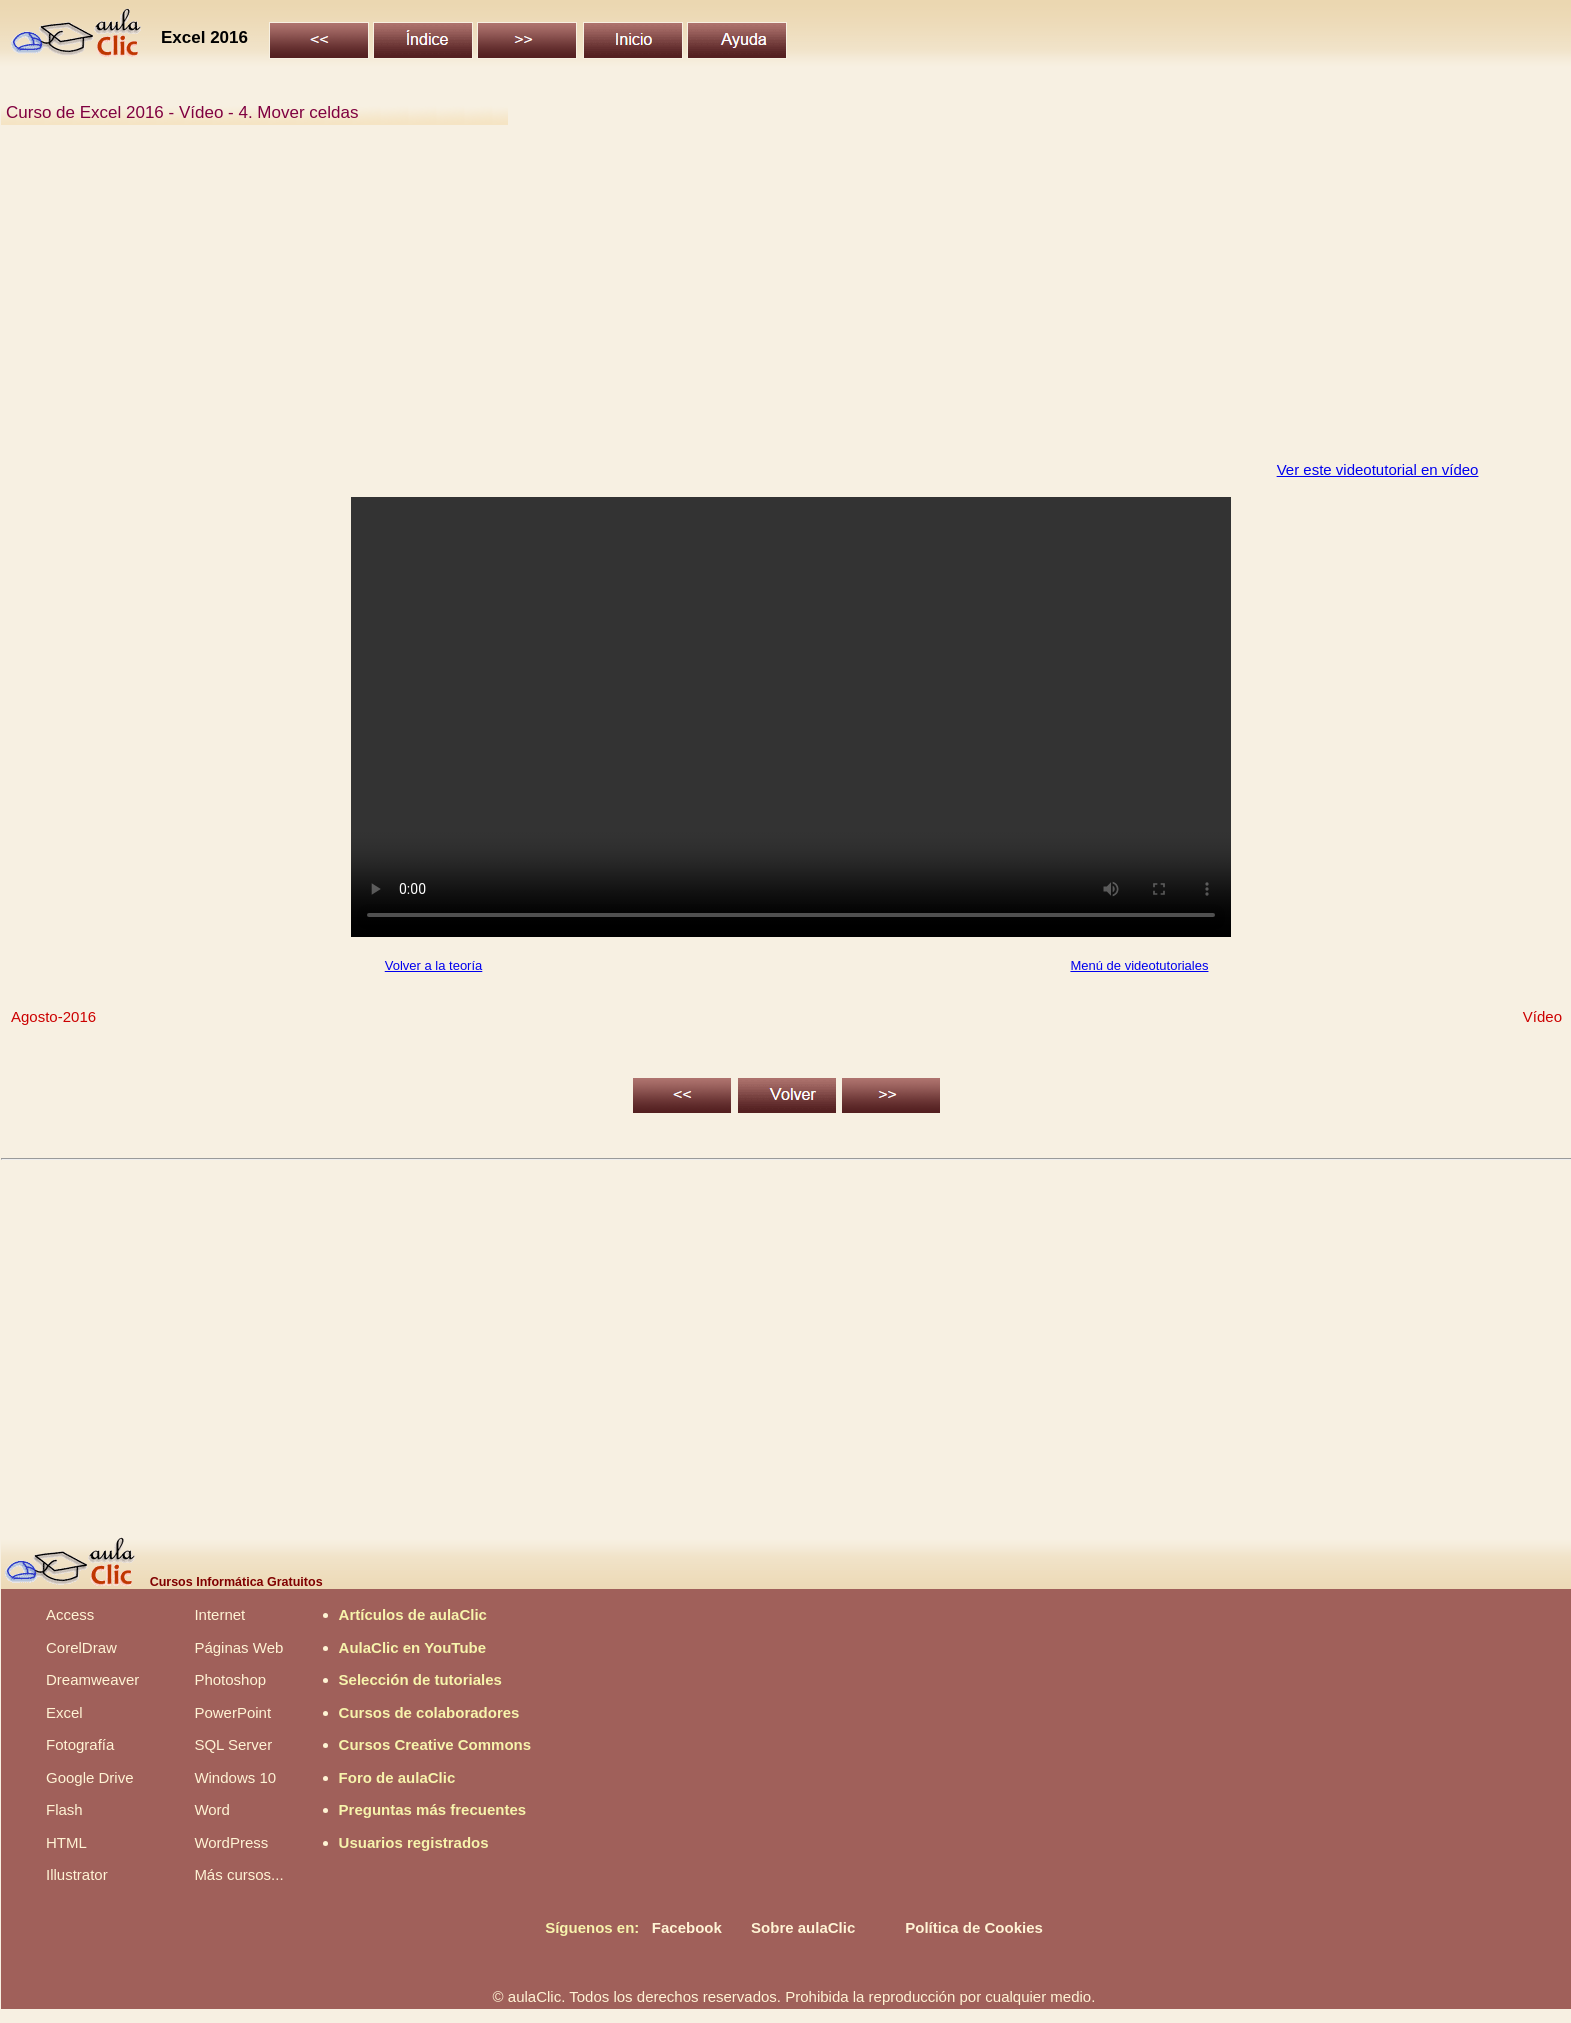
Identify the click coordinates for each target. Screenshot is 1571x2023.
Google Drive (90, 1777)
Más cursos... (238, 1874)
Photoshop (230, 1679)
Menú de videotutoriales (1139, 965)
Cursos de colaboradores (429, 1712)
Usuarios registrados (414, 1842)
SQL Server (233, 1744)
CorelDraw (81, 1647)
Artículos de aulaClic (413, 1614)
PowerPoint (232, 1712)
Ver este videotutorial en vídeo (1378, 469)
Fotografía (80, 1744)
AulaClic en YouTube (413, 1647)
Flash (64, 1809)
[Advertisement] (606, 304)
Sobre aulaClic (803, 1927)
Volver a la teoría (434, 965)
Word (212, 1809)
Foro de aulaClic (397, 1777)
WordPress (231, 1842)
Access (70, 1614)
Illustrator (77, 1874)
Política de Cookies (974, 1927)
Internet (219, 1614)
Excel (64, 1712)
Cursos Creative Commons (435, 1744)
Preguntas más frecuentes (433, 1809)
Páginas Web (238, 1647)
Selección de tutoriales (420, 1679)
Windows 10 (235, 1777)
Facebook (687, 1927)
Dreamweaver (92, 1679)
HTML (66, 1842)
